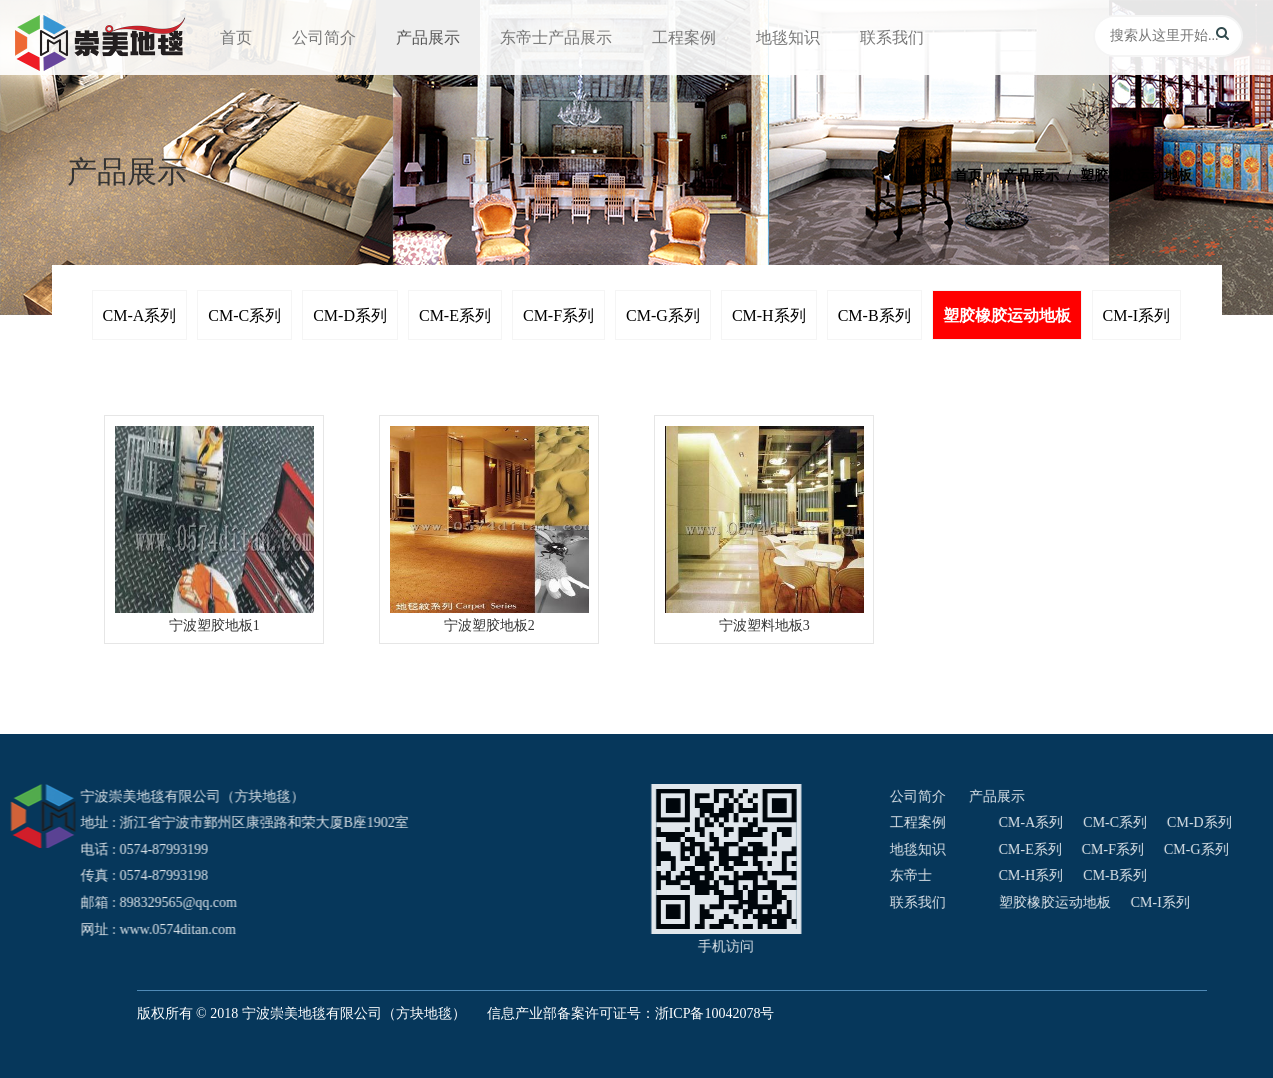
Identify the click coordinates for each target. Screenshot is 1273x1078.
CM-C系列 (244, 315)
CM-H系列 (769, 315)
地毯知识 (788, 37)
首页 (236, 37)
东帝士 (1188, 875)
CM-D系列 (350, 315)
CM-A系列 (140, 315)
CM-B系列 (874, 315)
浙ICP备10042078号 (715, 1013)
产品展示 (428, 37)
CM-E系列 (455, 315)
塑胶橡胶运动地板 (1007, 315)
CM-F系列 (558, 315)
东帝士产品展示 (556, 37)
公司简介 (324, 37)
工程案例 (684, 37)
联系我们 (892, 37)
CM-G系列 (663, 315)
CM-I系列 (1137, 315)
